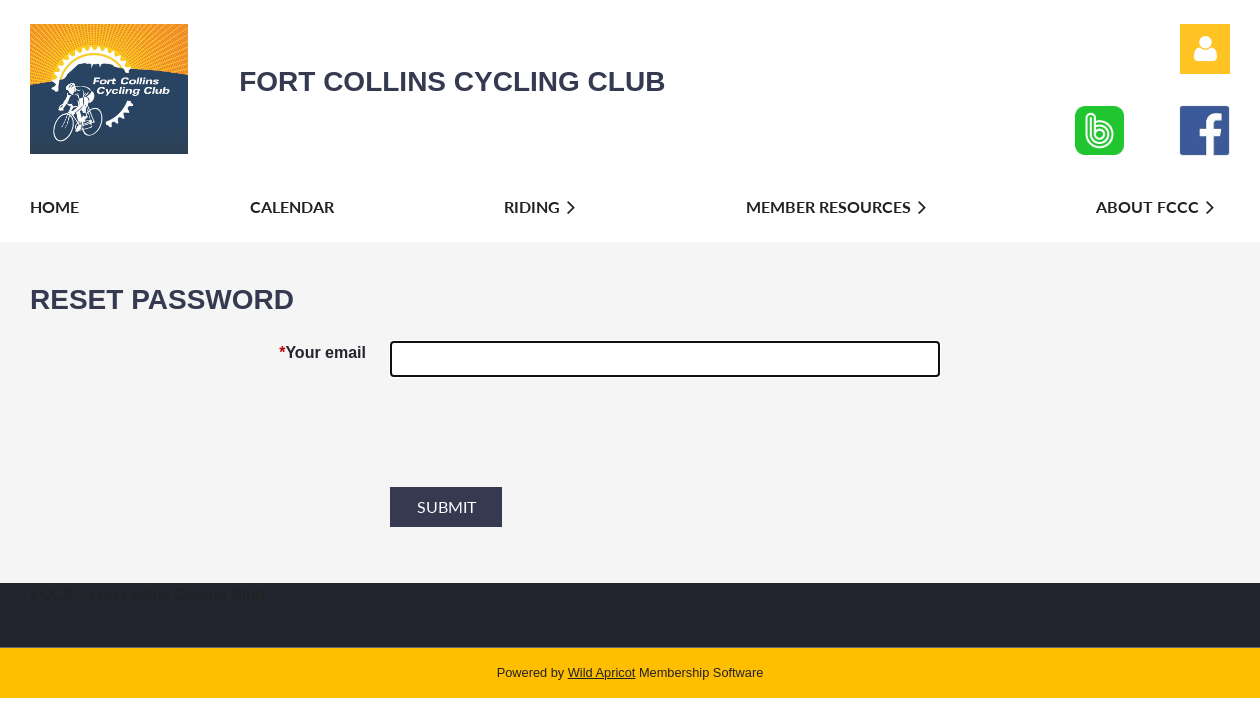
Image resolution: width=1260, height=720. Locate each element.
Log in (1205, 49)
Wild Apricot (602, 672)
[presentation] (542, 440)
